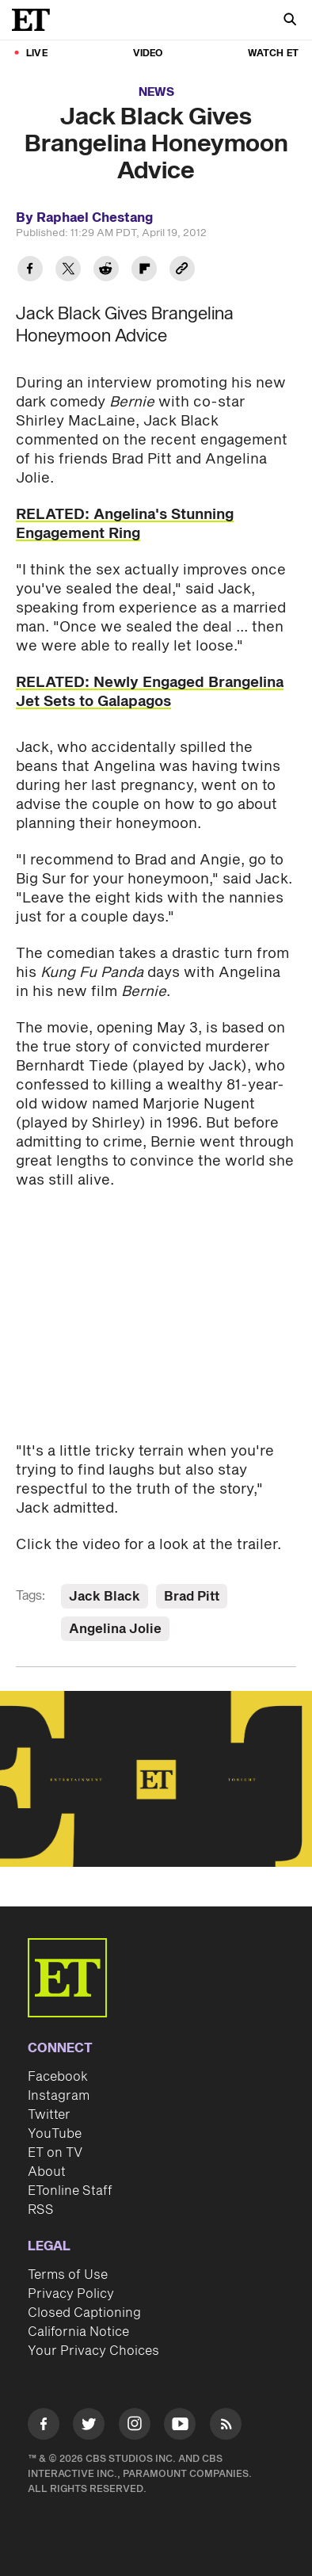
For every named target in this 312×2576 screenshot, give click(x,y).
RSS (41, 2209)
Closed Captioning (84, 2312)
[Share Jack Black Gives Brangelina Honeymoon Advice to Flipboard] (144, 270)
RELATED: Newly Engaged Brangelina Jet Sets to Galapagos (149, 692)
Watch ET (273, 53)
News (156, 92)
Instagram (58, 2095)
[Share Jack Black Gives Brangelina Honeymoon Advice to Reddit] (106, 270)
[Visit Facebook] (43, 2426)
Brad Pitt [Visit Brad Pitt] (191, 1597)
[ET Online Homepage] (35, 20)
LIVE (37, 53)
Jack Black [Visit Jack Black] (104, 1597)
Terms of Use (68, 2274)
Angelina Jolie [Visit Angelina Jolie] (115, 1629)
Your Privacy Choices (93, 2350)
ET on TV (55, 2152)
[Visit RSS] (226, 2426)
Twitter (49, 2114)
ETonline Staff (70, 2190)
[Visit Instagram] (134, 2426)
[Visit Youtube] (180, 2426)
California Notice (78, 2331)
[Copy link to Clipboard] (182, 270)
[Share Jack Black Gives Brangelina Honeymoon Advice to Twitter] (68, 270)
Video (148, 53)
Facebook (58, 2076)
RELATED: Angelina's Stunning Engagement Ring (125, 524)
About (47, 2171)
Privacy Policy (71, 2293)
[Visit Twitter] (89, 2426)
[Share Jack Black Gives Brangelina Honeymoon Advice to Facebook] (30, 270)
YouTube (55, 2133)
